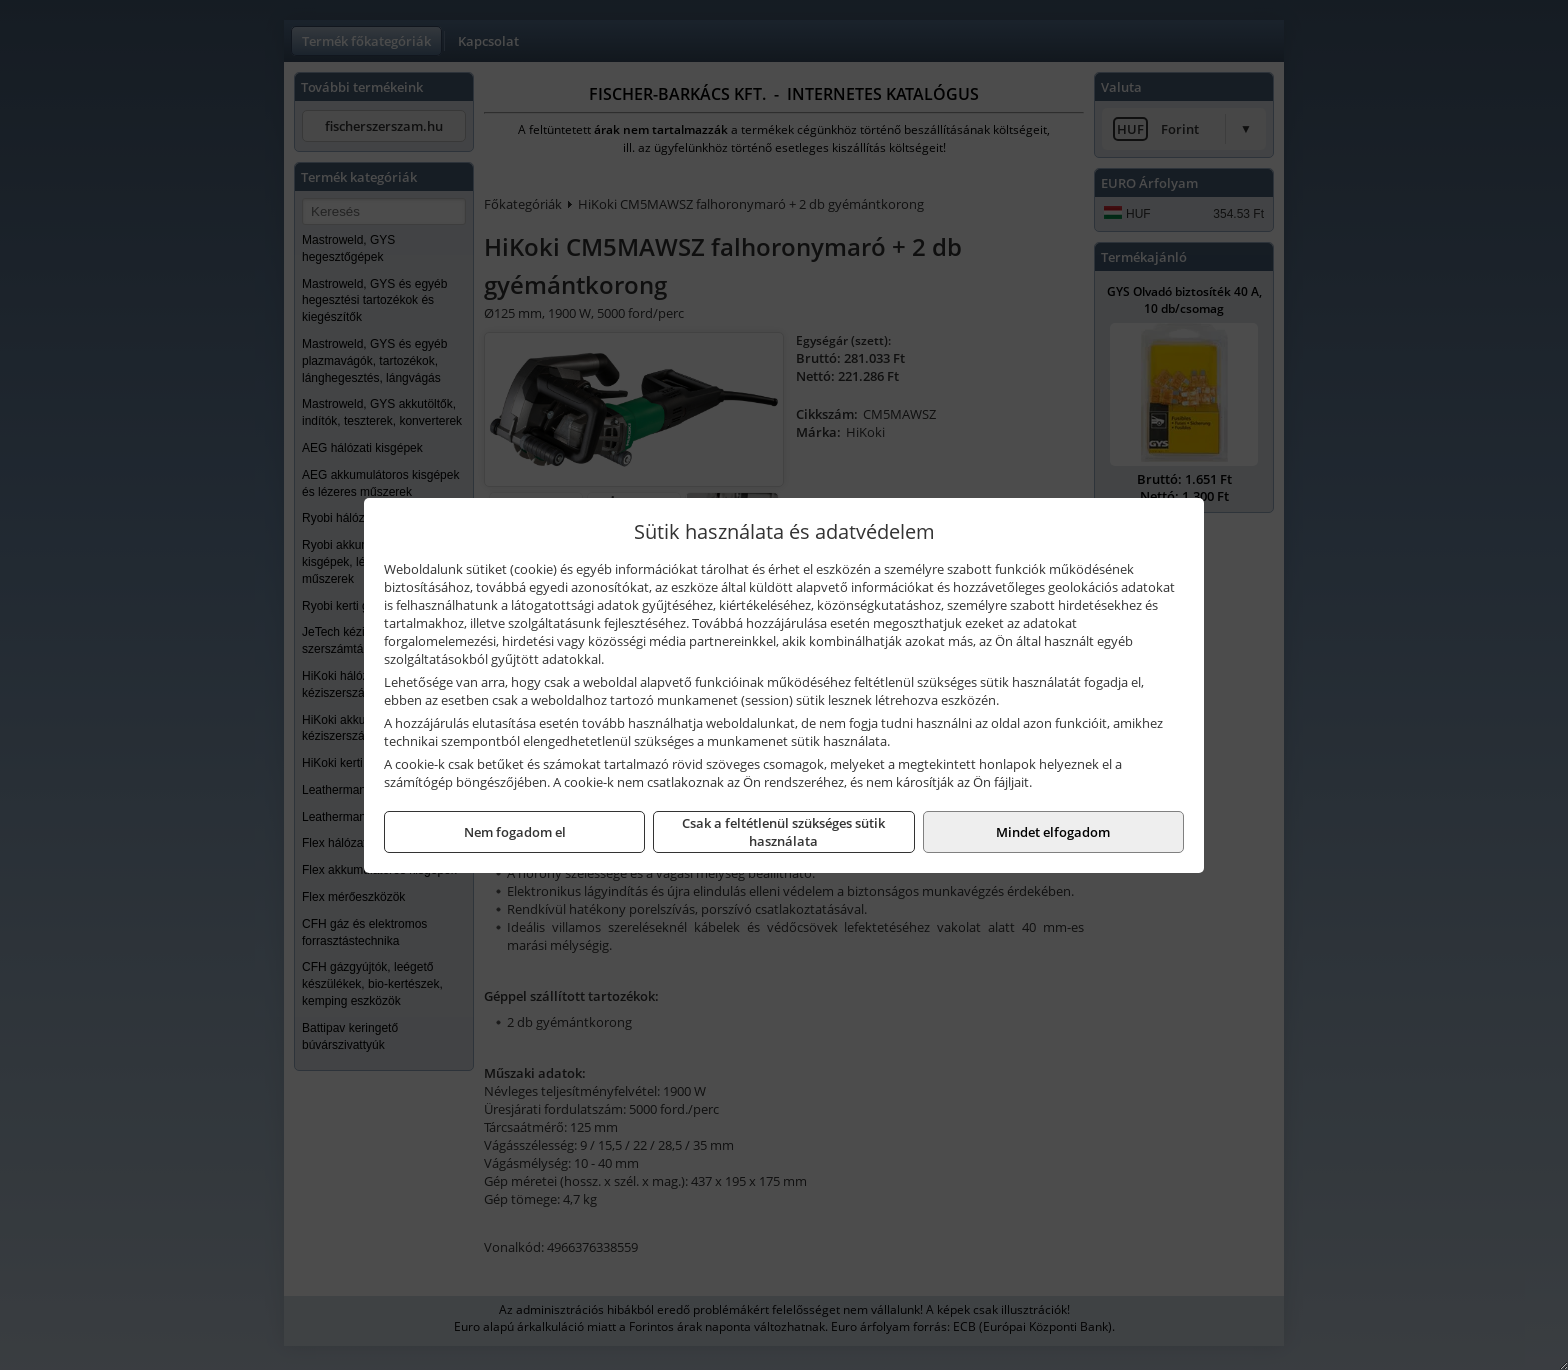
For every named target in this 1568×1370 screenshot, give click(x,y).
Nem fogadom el (515, 832)
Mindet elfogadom (1053, 832)
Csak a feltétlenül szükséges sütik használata (783, 832)
